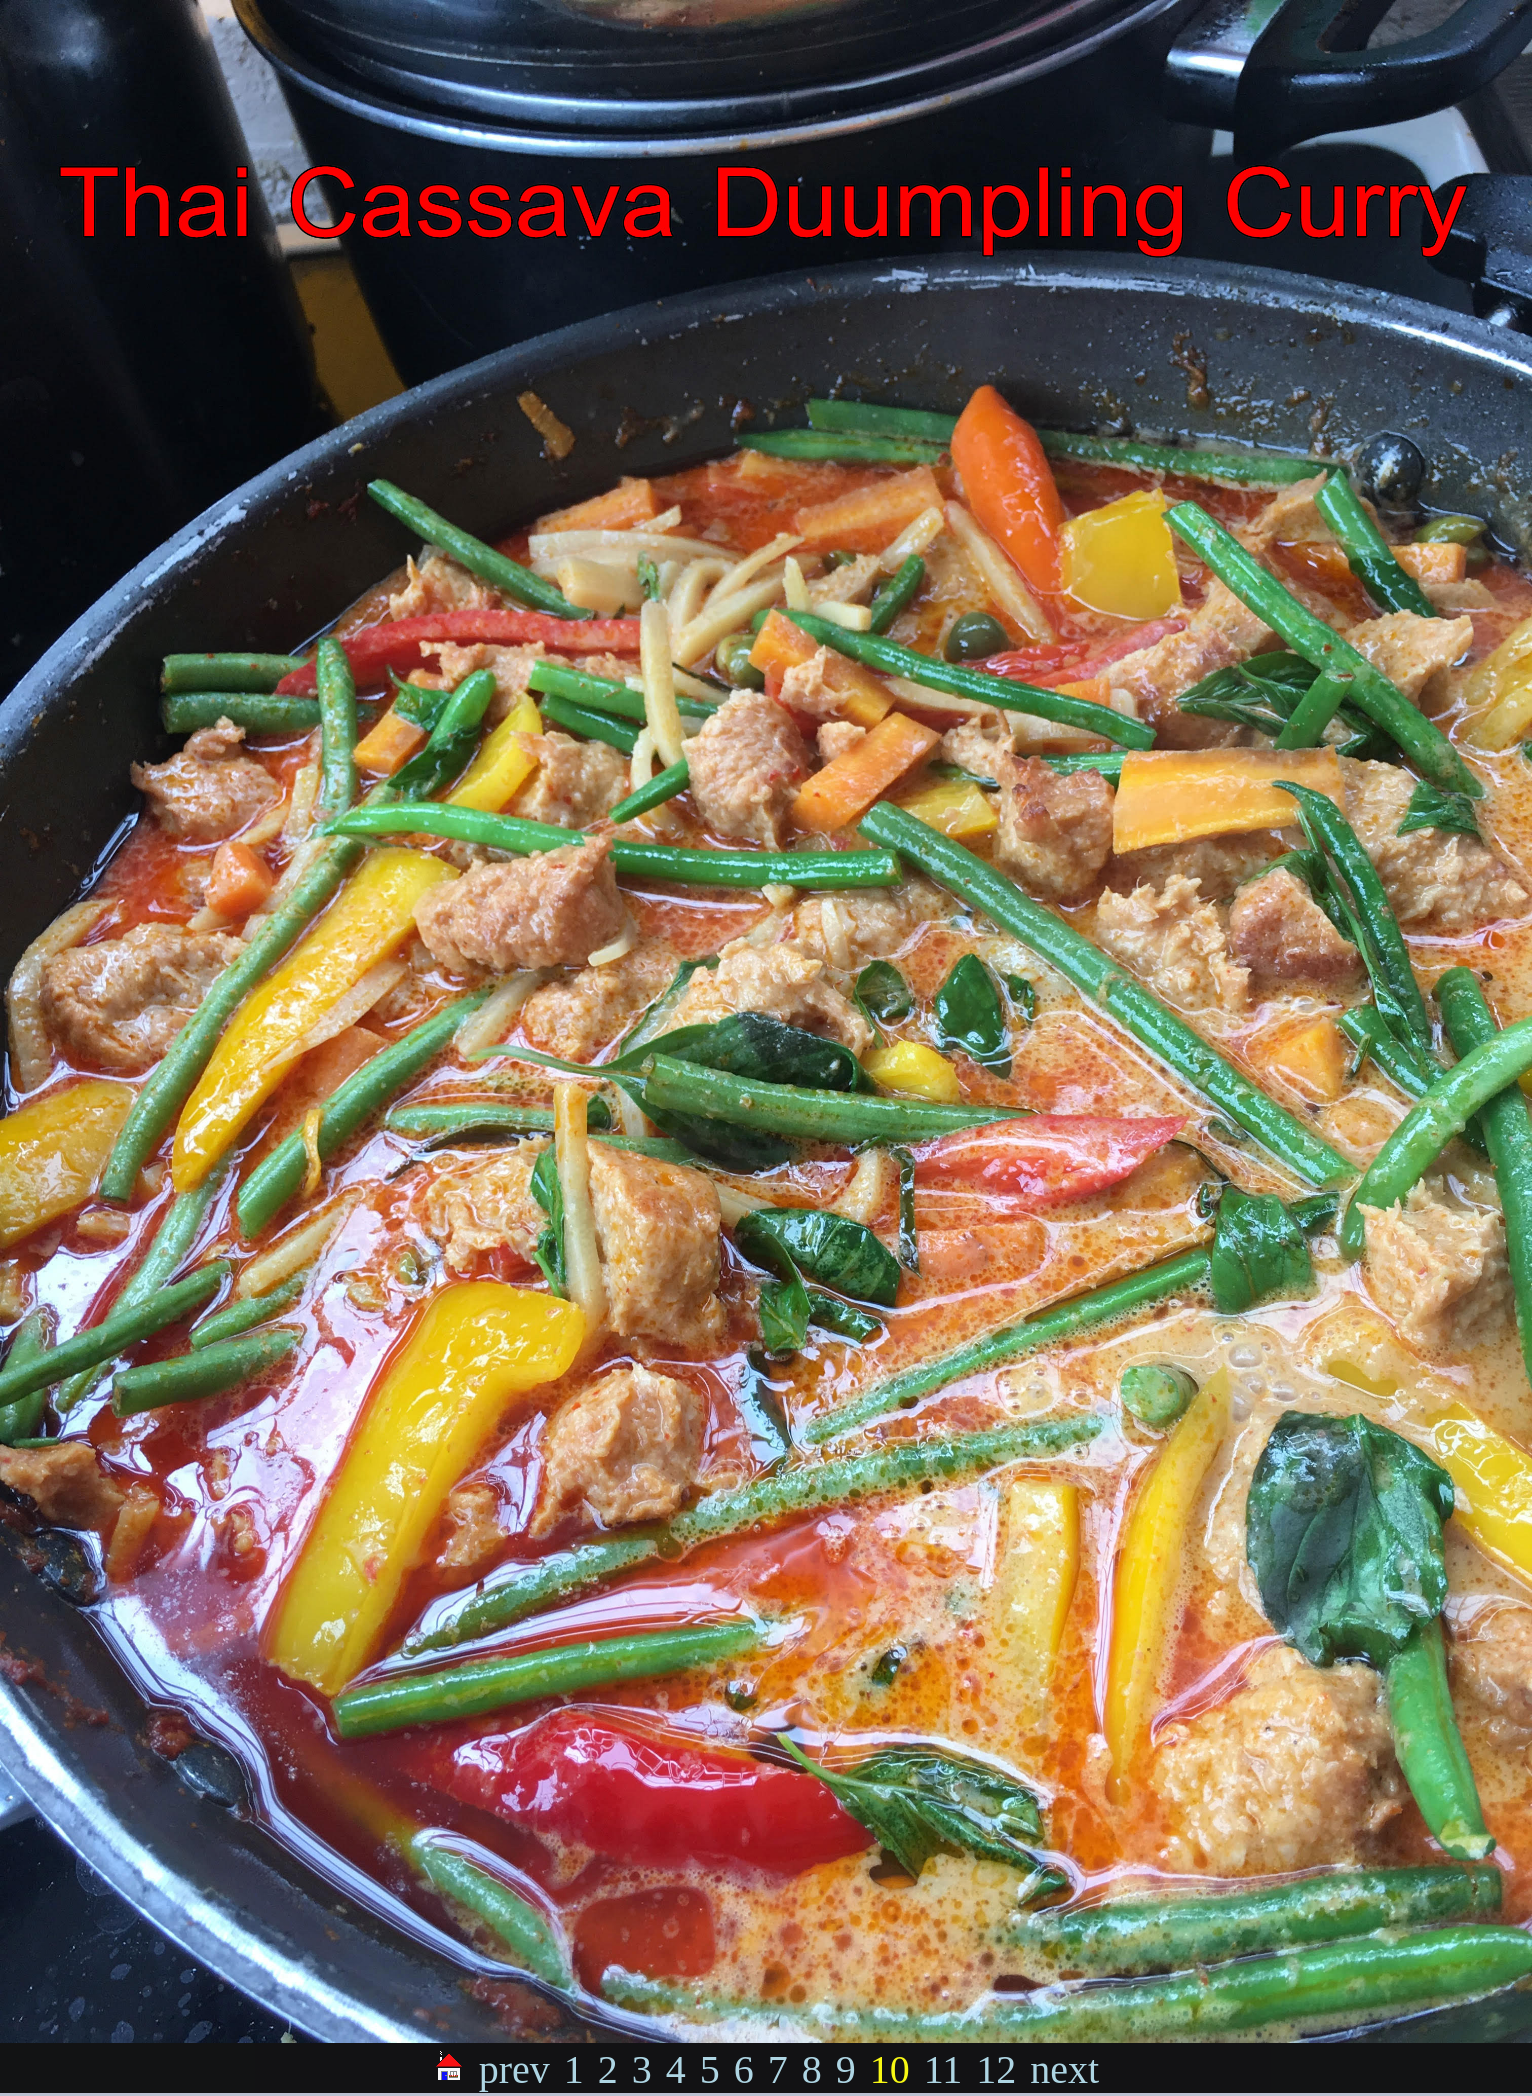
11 (943, 2069)
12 (996, 2069)
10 (890, 2069)
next (1064, 2069)
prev (514, 2069)
